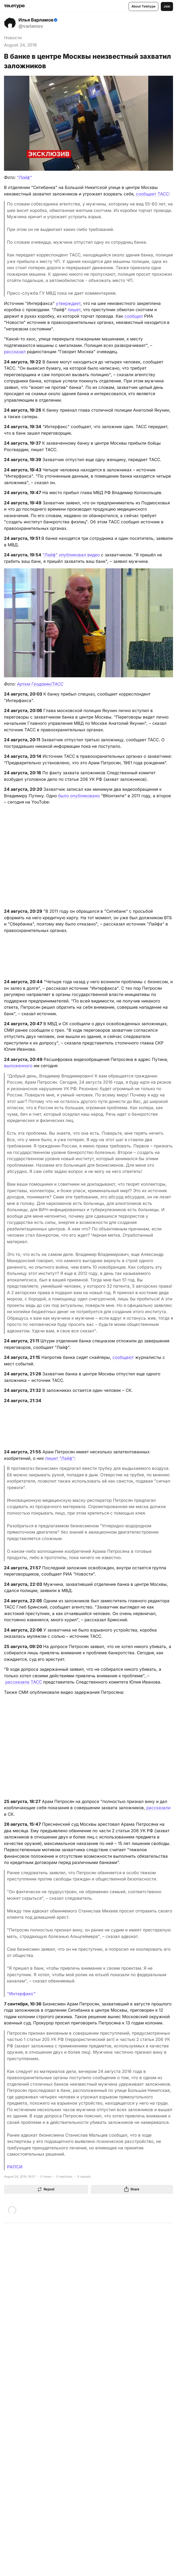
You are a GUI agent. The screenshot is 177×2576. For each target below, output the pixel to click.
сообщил (133, 316)
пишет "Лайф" (59, 1458)
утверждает (68, 303)
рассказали (158, 1807)
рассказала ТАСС (23, 1682)
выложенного (18, 1065)
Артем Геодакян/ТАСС (40, 684)
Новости (13, 37)
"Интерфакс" (21, 1993)
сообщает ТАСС (152, 193)
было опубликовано (79, 795)
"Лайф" (24, 177)
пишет (74, 309)
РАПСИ (14, 2166)
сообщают (123, 1357)
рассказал (15, 351)
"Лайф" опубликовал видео (71, 554)
